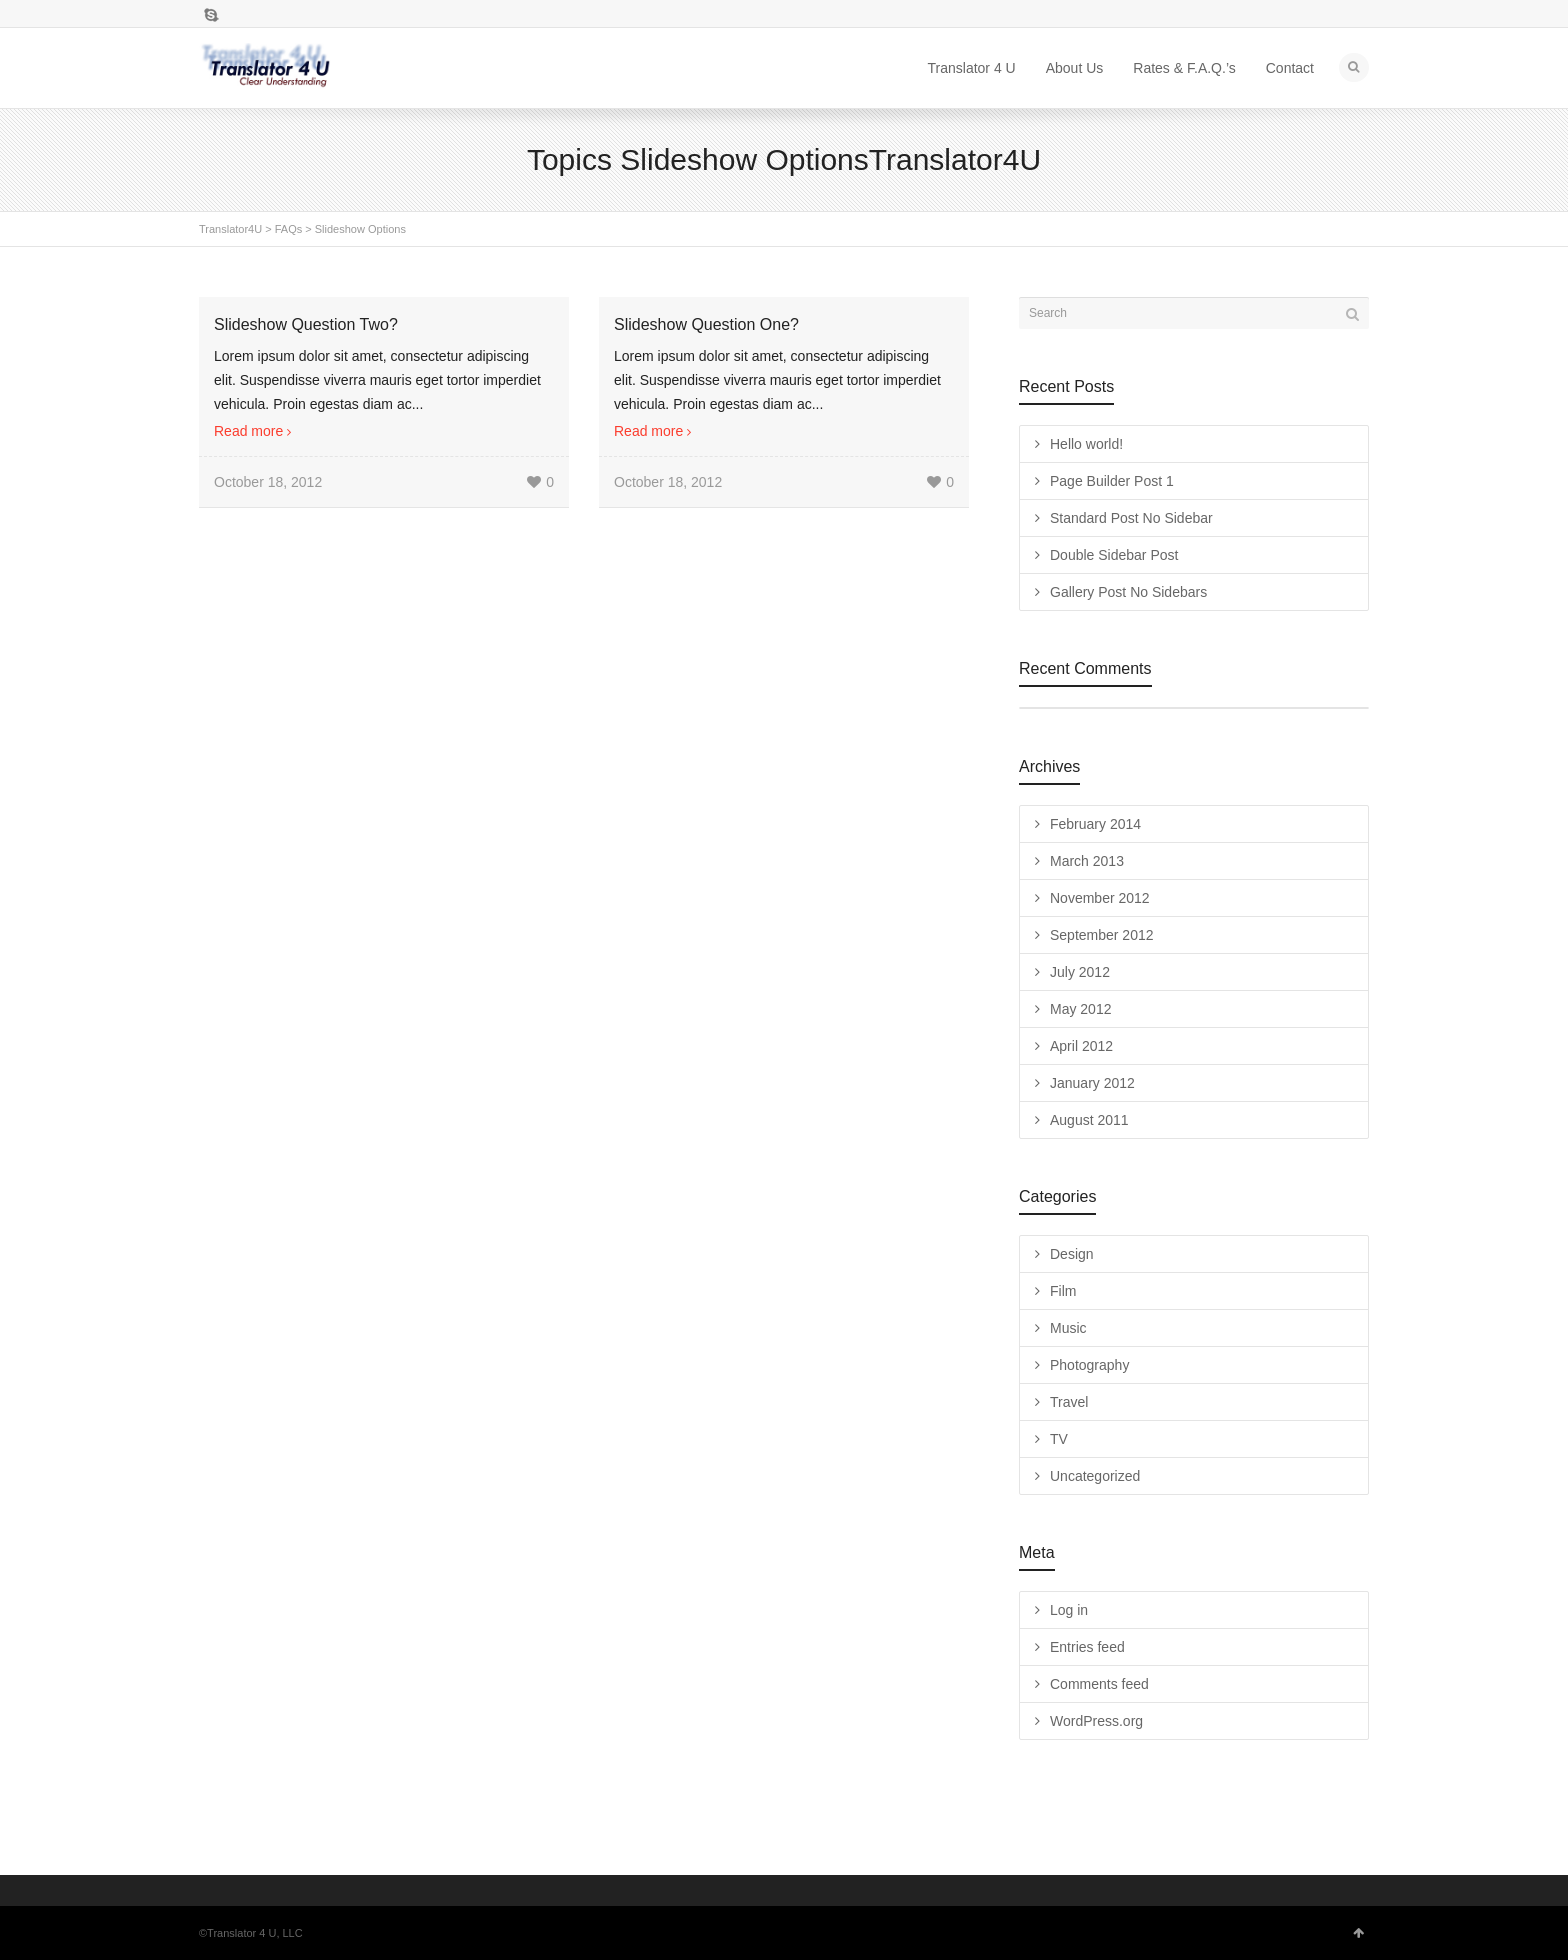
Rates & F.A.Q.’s (1184, 68)
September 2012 (1102, 935)
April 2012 (1081, 1046)
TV (1059, 1439)
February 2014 (1095, 824)
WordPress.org (1096, 1721)
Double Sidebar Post (1114, 555)
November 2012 (1100, 898)
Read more (248, 431)
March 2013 (1087, 861)
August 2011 (1089, 1120)
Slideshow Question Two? (306, 324)
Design (1072, 1254)
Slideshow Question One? (706, 324)
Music (1068, 1328)
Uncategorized (1095, 1476)
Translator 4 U (972, 68)
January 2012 (1092, 1083)
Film (1063, 1291)
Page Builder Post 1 (1112, 481)
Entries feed (1087, 1647)
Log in (1069, 1610)
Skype (211, 15)
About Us (1075, 68)
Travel (1069, 1402)
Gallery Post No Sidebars (1128, 592)
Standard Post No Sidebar (1131, 518)
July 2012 (1080, 972)
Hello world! (1086, 444)
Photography (1089, 1365)
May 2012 (1080, 1009)
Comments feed (1099, 1684)
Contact (1290, 68)
